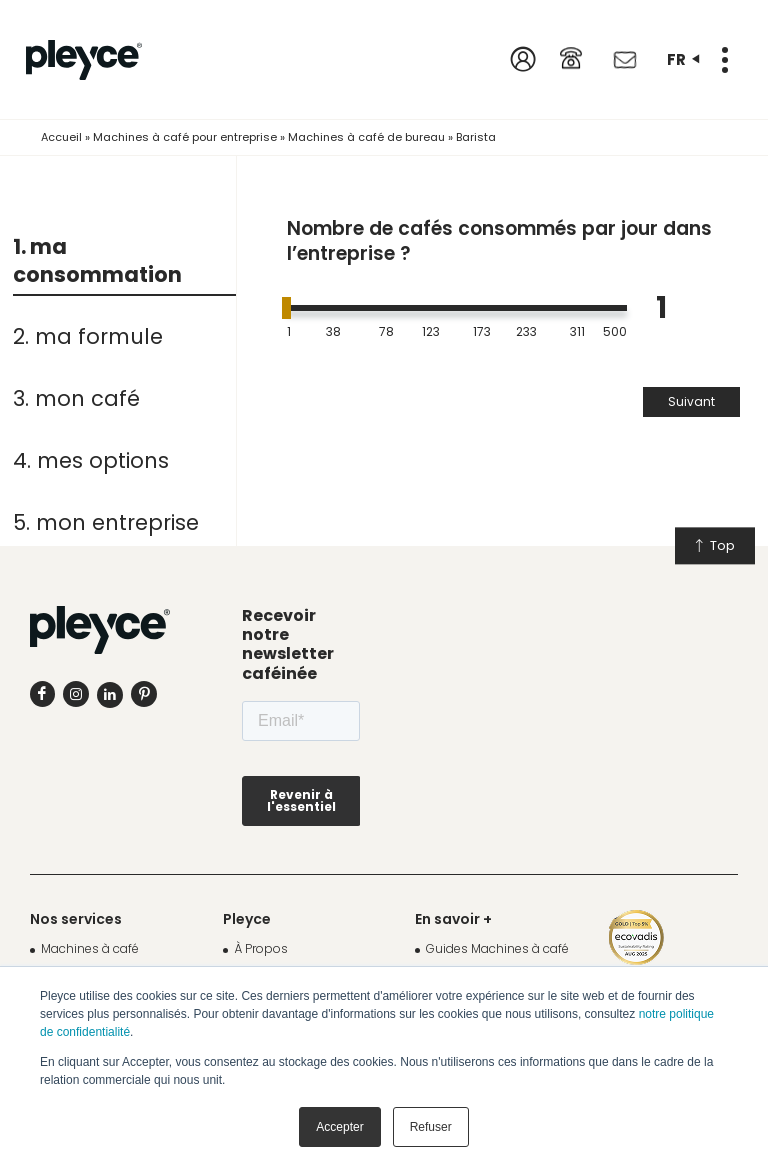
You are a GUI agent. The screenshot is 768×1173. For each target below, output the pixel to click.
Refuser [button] (431, 1127)
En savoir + (453, 919)
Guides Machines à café (497, 948)
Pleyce (247, 919)
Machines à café (90, 948)
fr (683, 59)
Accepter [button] (339, 1127)
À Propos (261, 948)
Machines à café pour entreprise (185, 137)
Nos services (76, 919)
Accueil (61, 137)
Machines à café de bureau (366, 137)
